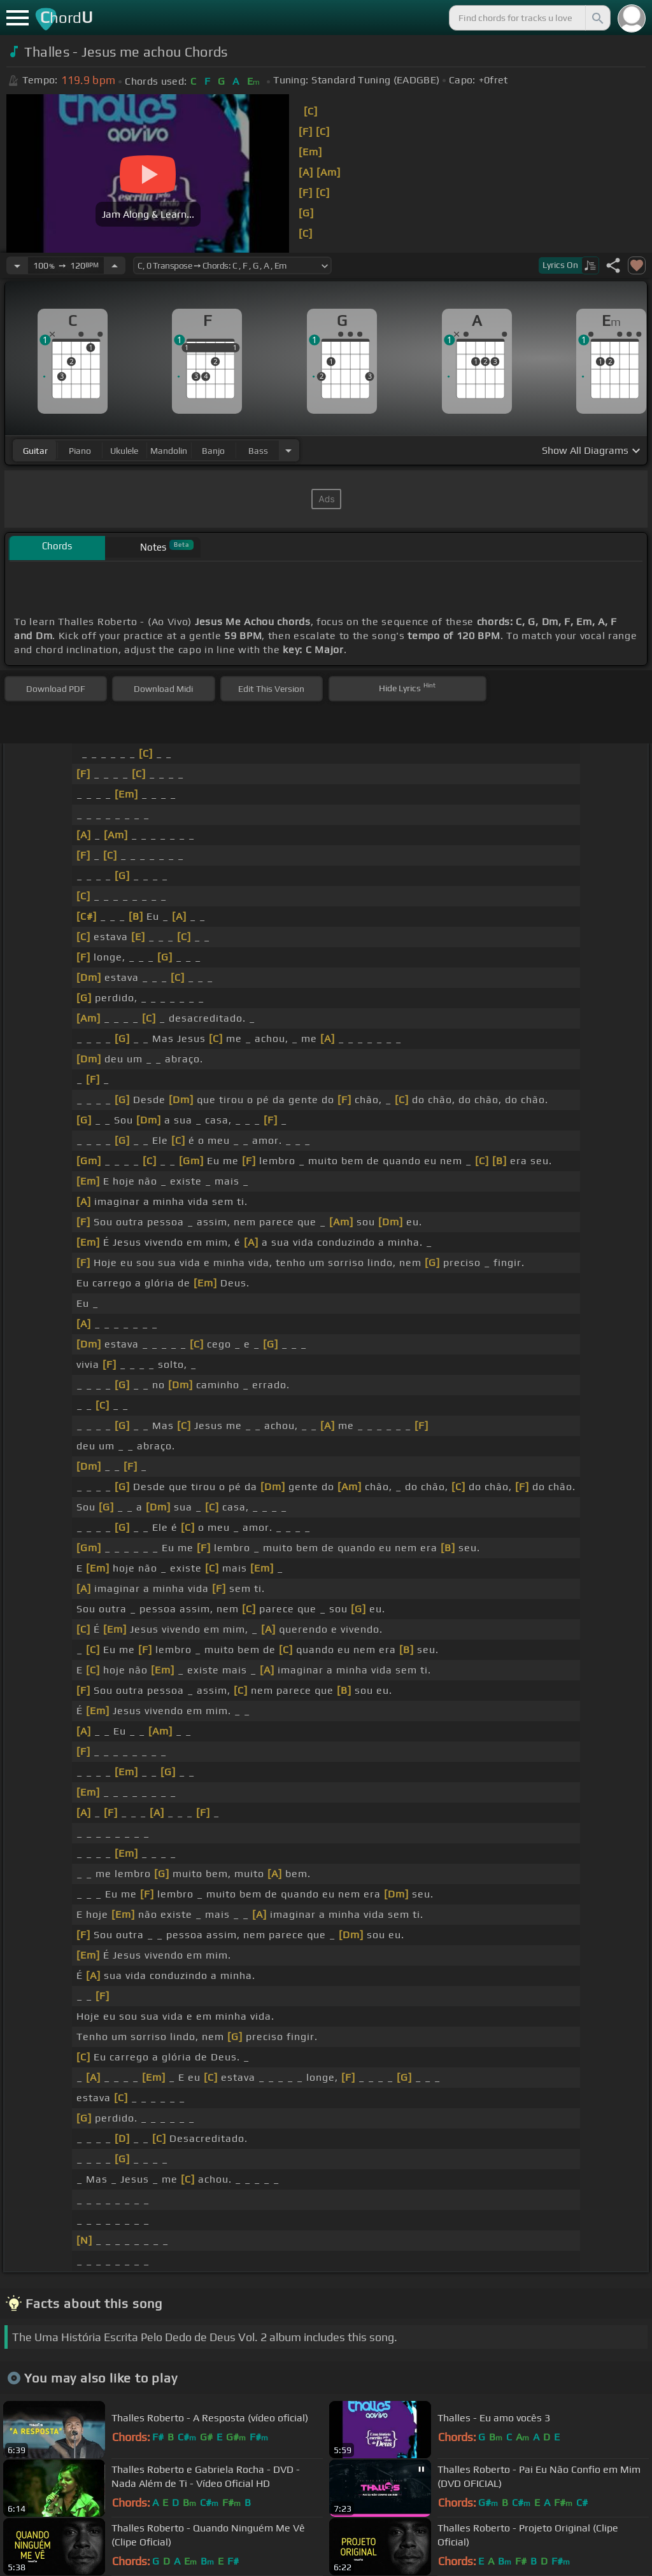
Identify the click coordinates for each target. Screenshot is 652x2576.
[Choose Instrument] (288, 450)
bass (258, 451)
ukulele (124, 451)
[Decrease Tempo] (17, 265)
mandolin (168, 451)
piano (80, 451)
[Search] (596, 18)
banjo (213, 451)
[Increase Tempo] (114, 265)
